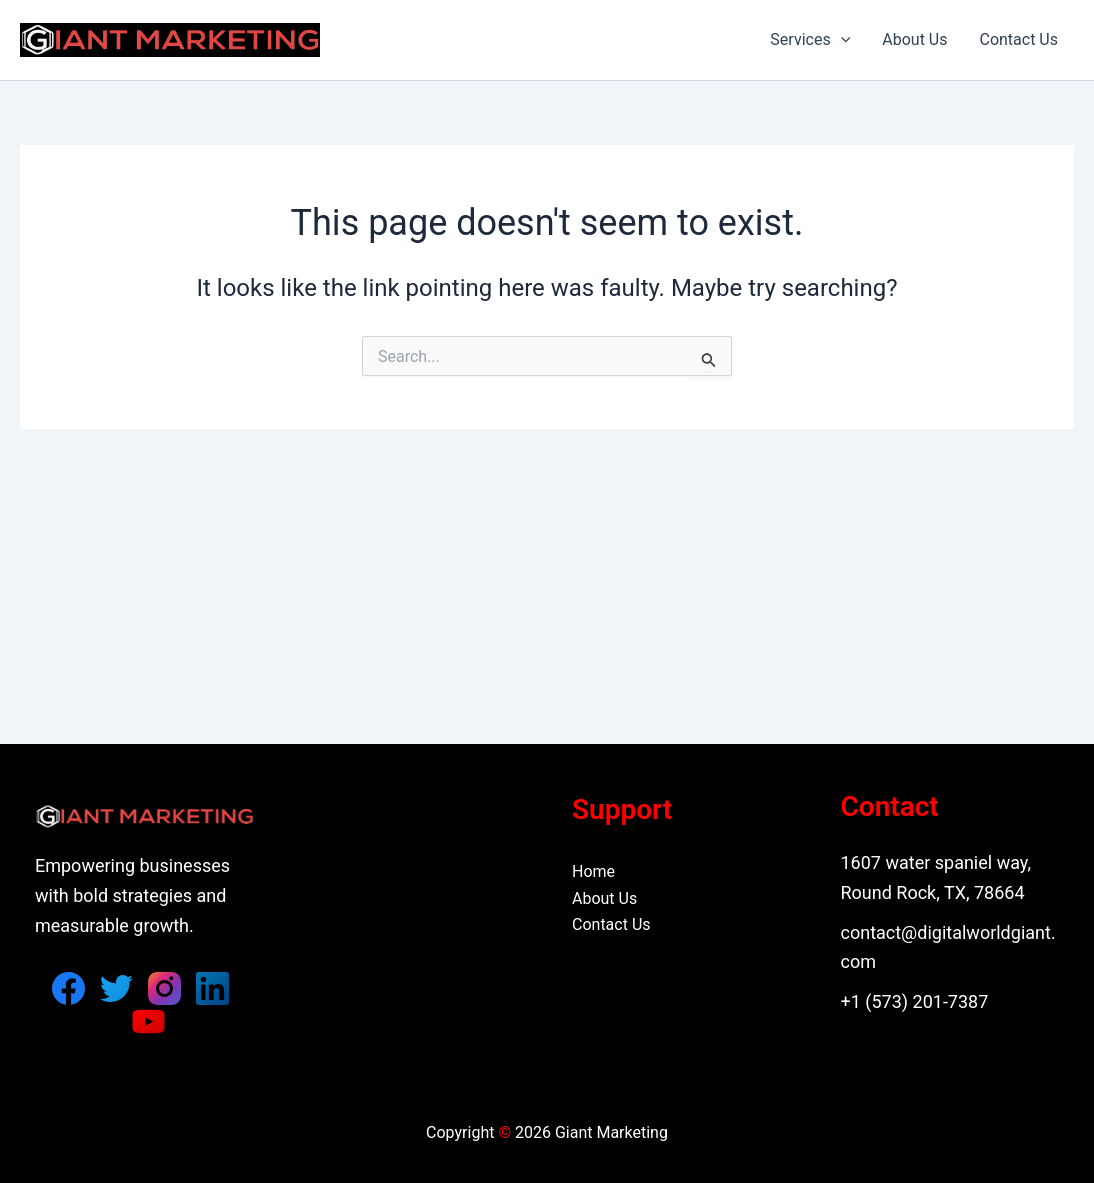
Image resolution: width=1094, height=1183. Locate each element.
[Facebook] (68, 988)
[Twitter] (116, 988)
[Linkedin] (212, 988)
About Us (914, 39)
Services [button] (810, 40)
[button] (841, 40)
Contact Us (1018, 39)
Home (593, 871)
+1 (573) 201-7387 (915, 1001)
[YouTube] (148, 1021)
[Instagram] (164, 988)
